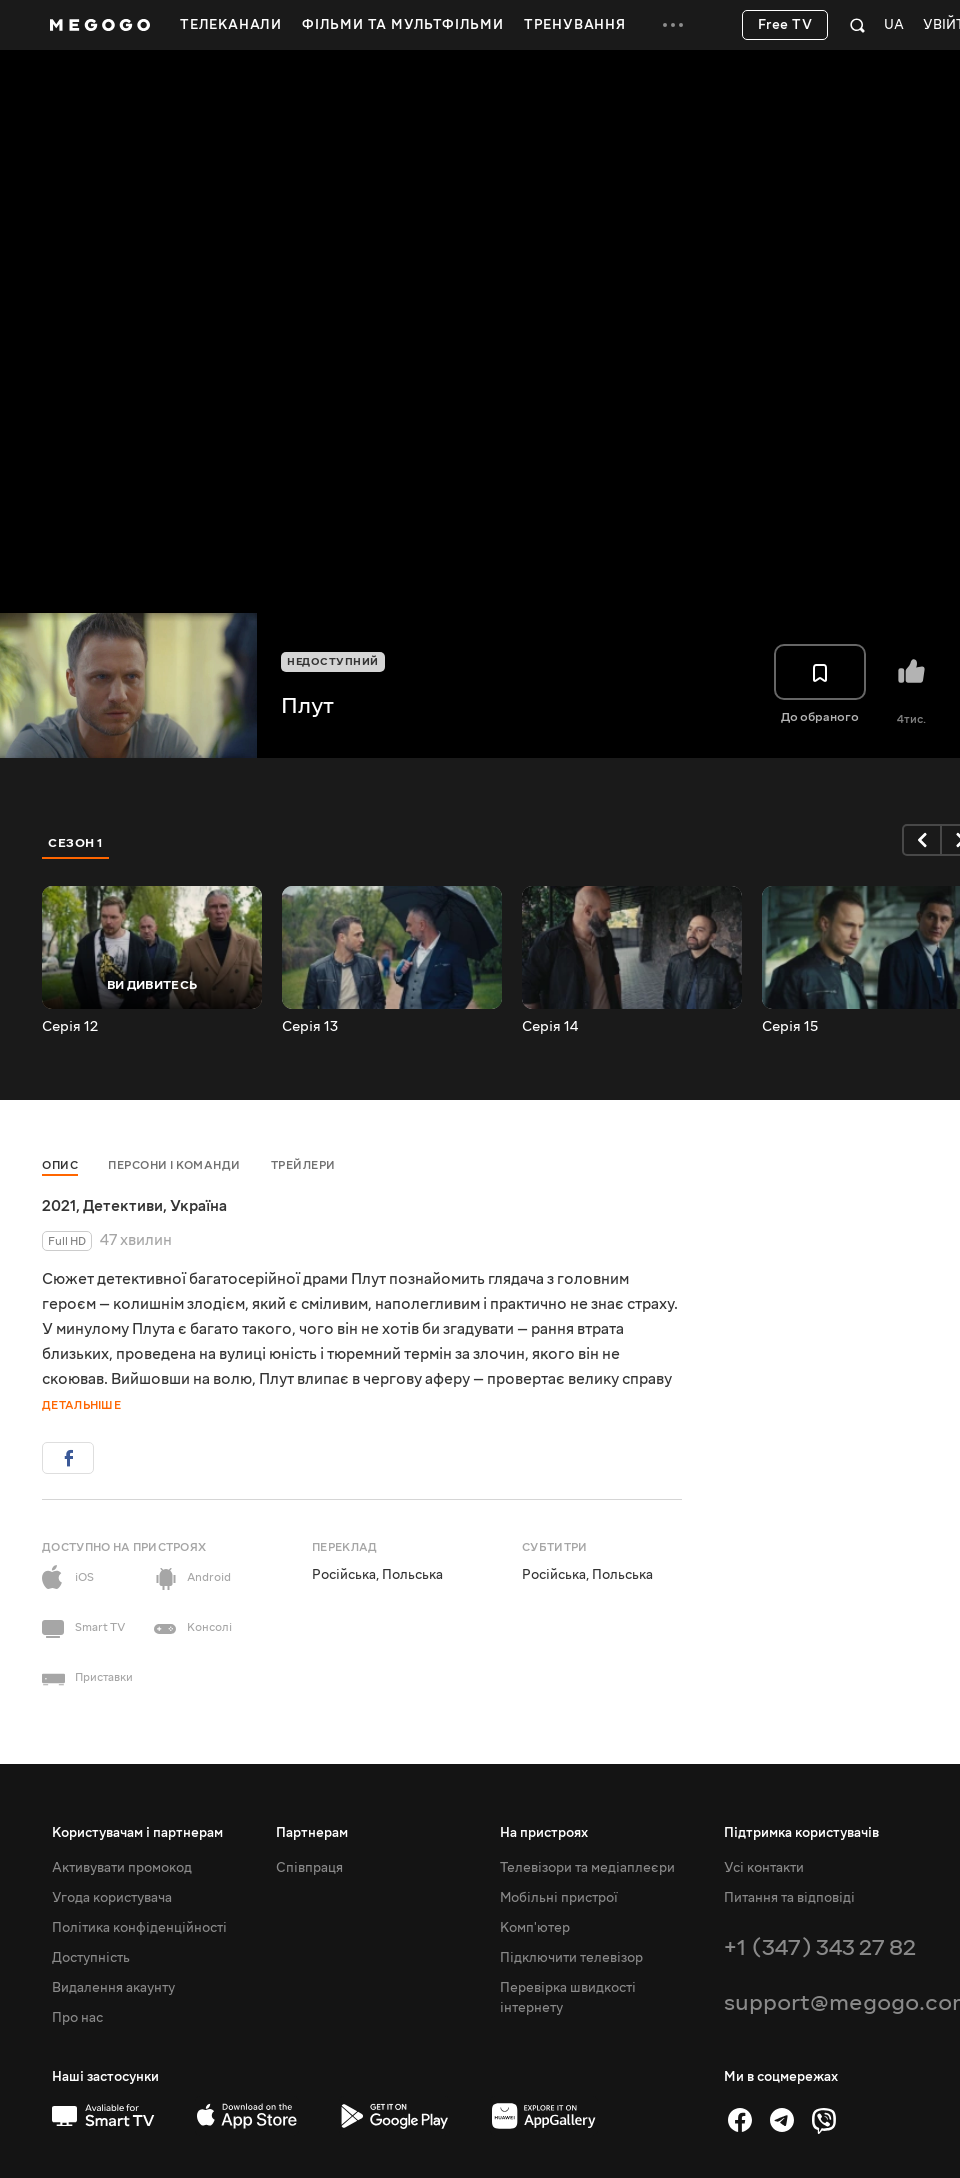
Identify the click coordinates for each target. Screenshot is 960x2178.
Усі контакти (764, 1868)
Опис (60, 1165)
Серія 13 (310, 1027)
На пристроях (544, 1833)
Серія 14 (550, 1027)
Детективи (123, 1206)
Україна (198, 1206)
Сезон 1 (76, 843)
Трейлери (303, 1165)
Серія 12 (70, 1027)
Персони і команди (174, 1165)
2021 (59, 1206)
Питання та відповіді (789, 1898)
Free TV (785, 25)
